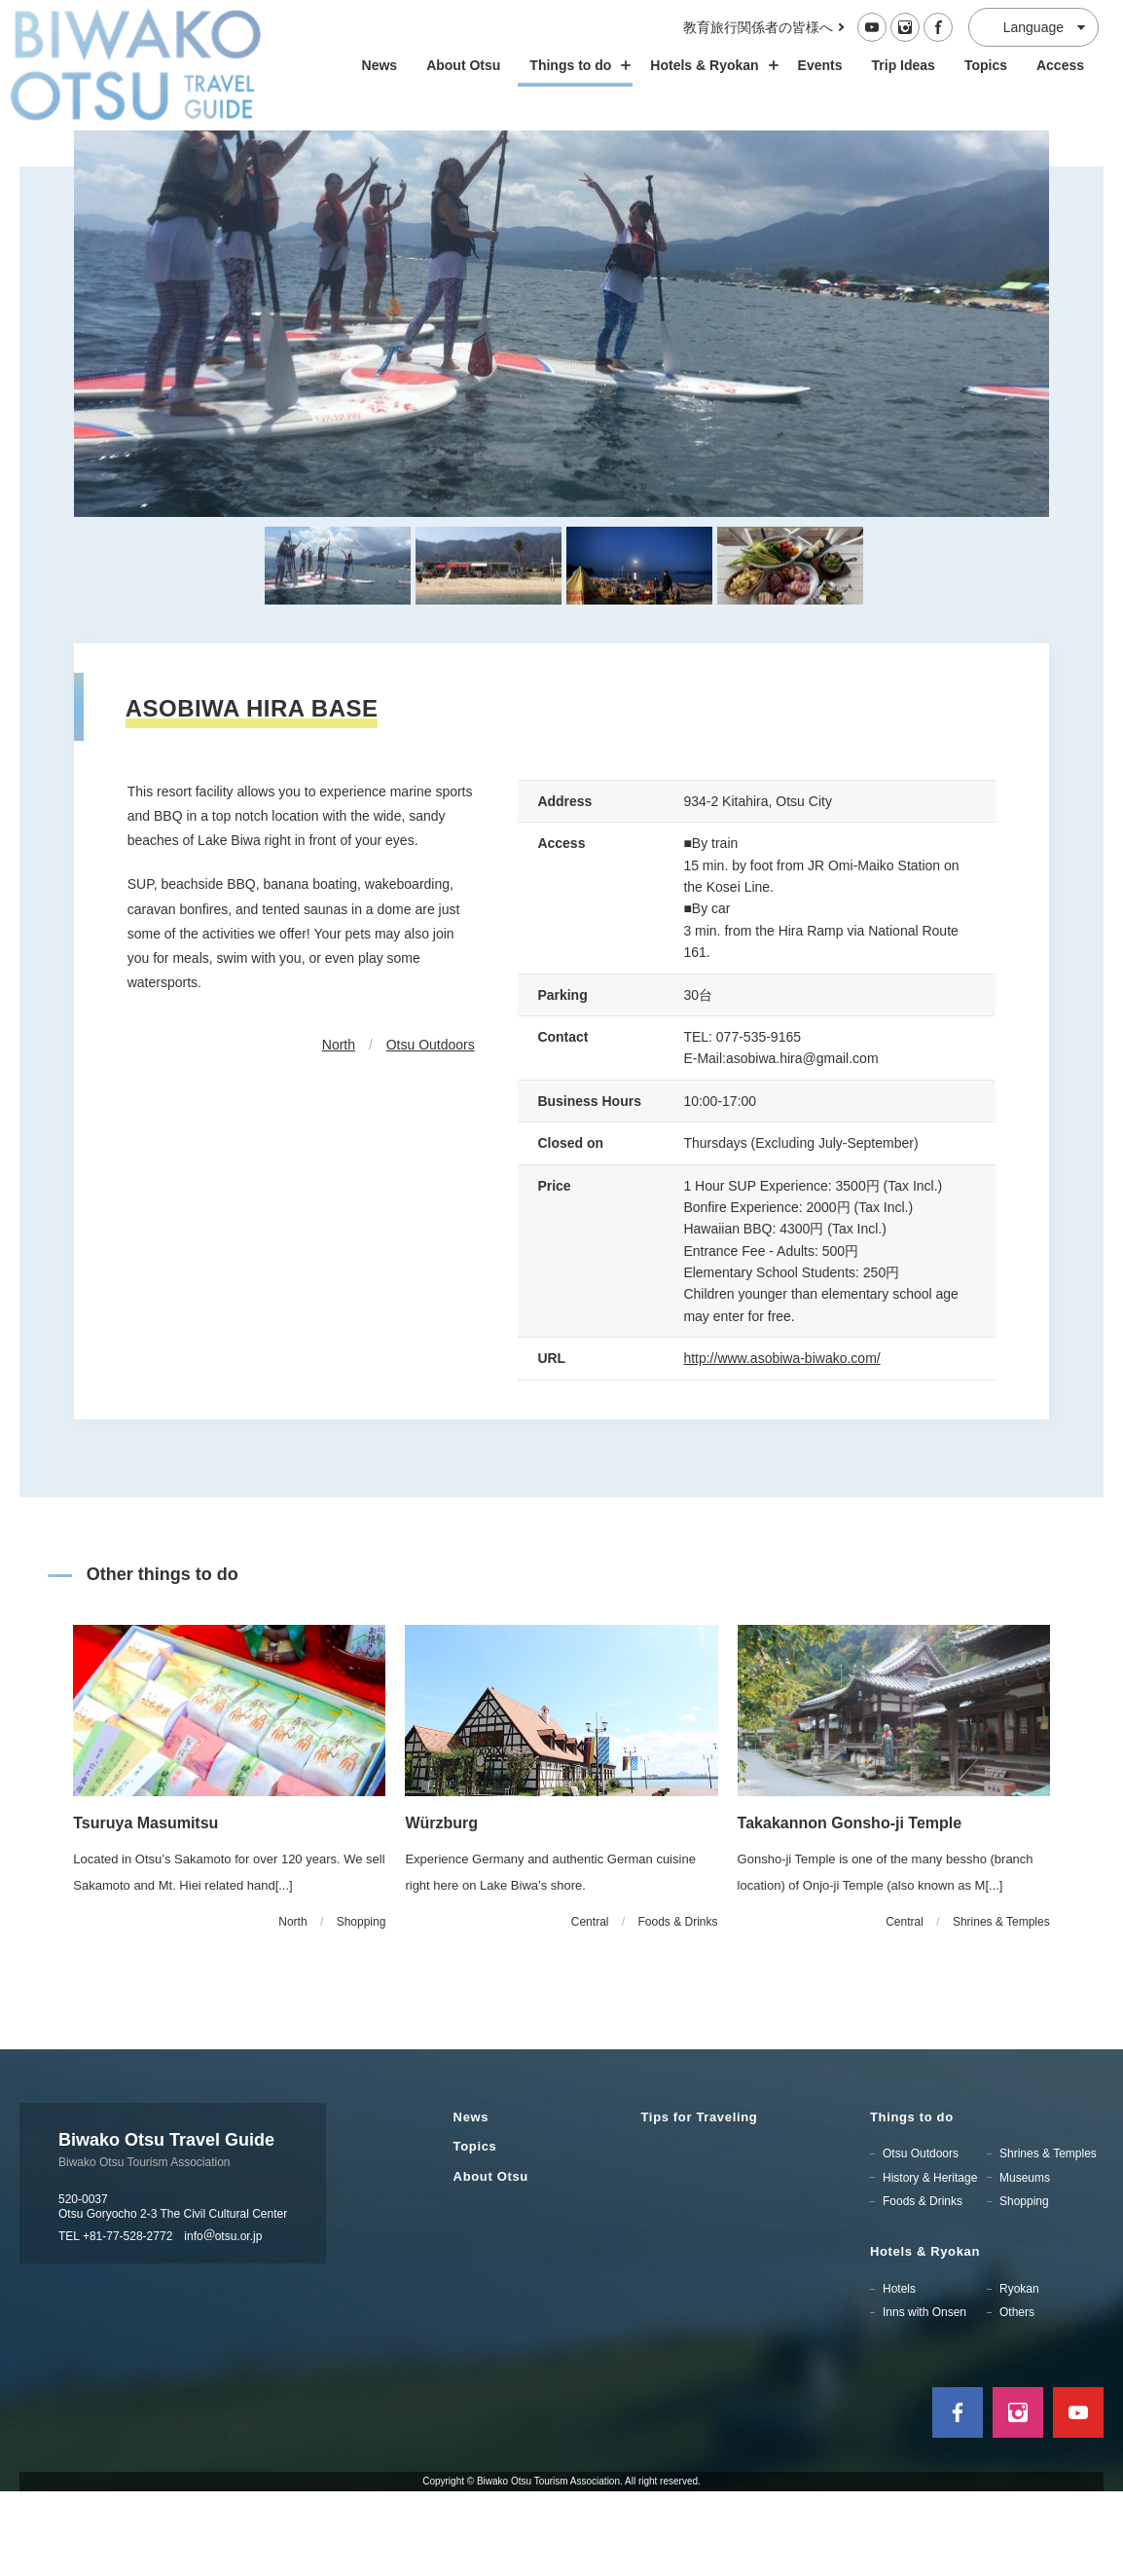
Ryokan (1019, 2372)
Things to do (912, 2200)
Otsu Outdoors (430, 1129)
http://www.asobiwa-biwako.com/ (781, 1443)
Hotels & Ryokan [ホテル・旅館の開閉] (709, 65)
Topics (985, 65)
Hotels (899, 2372)
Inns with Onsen (924, 2396)
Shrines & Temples (1048, 2238)
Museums (1024, 2261)
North (338, 1129)
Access (1060, 65)
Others (1016, 2396)
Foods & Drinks (922, 2285)
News (380, 65)
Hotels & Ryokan (925, 2335)
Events (820, 65)
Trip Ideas (903, 65)
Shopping (1024, 2285)
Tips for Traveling (699, 2200)
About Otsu (463, 65)
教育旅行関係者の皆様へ (758, 27)
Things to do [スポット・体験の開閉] (575, 65)
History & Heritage (930, 2261)
